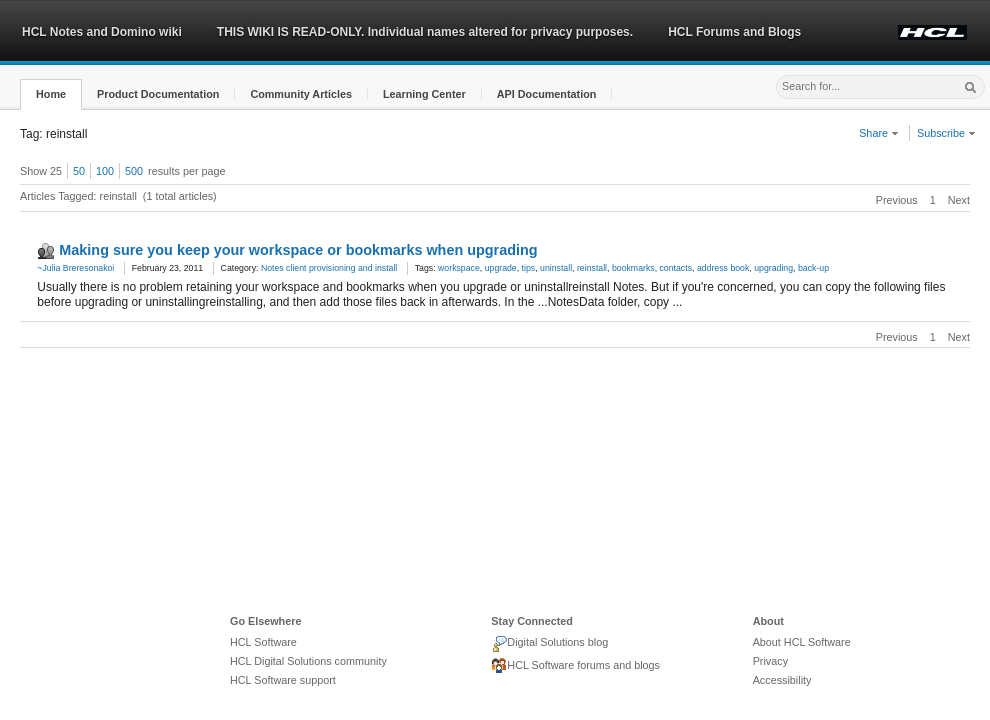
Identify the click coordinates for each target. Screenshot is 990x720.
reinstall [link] (592, 268)
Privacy (770, 661)
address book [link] (723, 268)
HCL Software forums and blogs (575, 666)
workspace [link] (459, 268)
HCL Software (263, 642)
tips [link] (529, 268)
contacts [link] (676, 268)
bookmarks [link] (633, 268)
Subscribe (946, 133)
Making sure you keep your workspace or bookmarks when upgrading (298, 250)
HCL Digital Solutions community (308, 661)
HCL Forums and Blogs (734, 32)
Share (879, 133)
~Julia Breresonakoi (75, 268)
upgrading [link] (773, 268)
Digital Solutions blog (549, 644)
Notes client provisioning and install (329, 268)
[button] (51, 94)
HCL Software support (283, 680)
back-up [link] (813, 268)
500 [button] (134, 171)
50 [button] (79, 171)
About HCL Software (802, 642)
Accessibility (782, 680)
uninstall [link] (556, 268)
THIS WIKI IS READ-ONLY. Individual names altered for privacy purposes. (425, 32)
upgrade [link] (501, 268)
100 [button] (105, 171)
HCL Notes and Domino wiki (102, 32)
